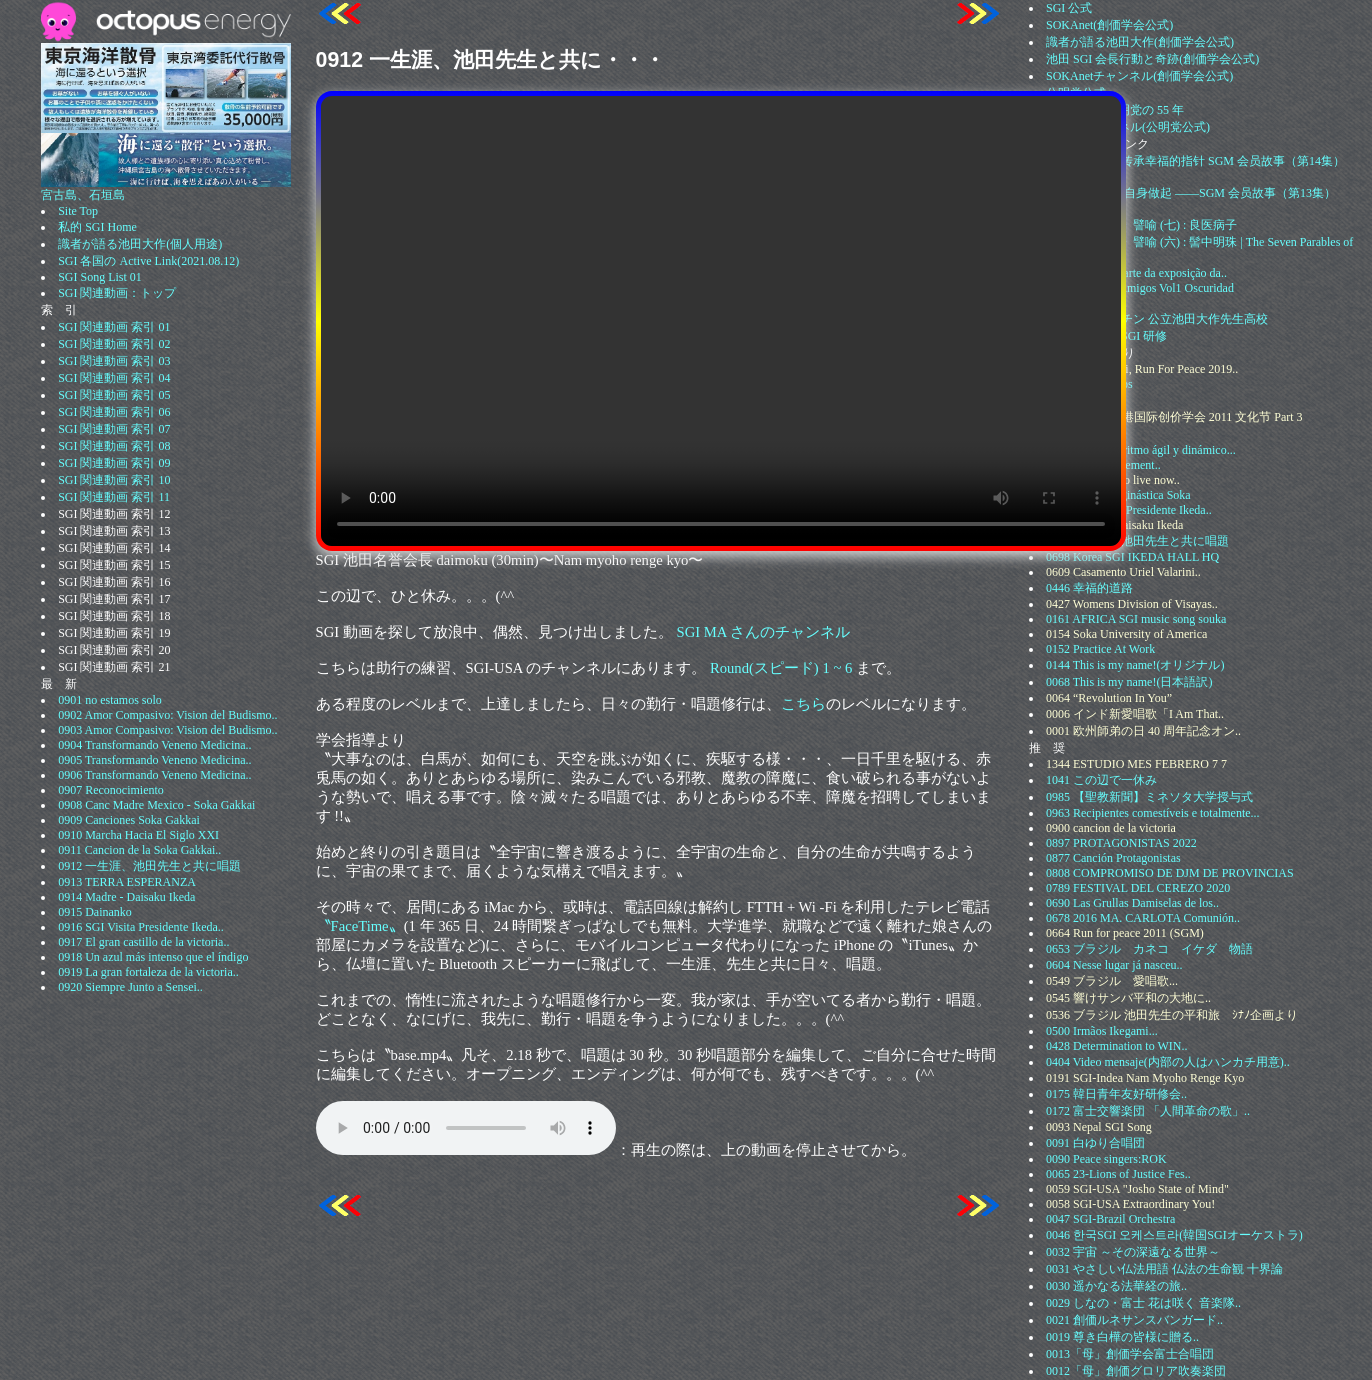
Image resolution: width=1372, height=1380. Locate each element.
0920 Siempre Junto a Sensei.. (130, 987)
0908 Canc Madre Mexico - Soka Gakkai (156, 805)
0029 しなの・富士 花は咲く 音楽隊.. (1143, 1303)
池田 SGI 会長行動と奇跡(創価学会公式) (1152, 59)
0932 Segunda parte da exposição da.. (1136, 273)
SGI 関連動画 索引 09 (114, 463)
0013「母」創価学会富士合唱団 (1130, 1354)
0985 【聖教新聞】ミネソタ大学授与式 (1149, 797)
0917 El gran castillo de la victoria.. (143, 942)
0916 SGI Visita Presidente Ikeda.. (141, 927)
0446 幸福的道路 (1089, 588)
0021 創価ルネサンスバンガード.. (1134, 1320)
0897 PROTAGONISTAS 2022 (1121, 843)
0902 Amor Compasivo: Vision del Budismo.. (167, 715)
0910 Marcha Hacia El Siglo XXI (138, 835)
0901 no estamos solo (110, 700)
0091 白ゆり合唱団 (1095, 1143)
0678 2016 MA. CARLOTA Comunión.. (1143, 918)
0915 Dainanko (95, 912)
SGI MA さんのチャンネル (764, 632)
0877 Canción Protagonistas (1113, 858)
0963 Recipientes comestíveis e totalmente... (1153, 813)
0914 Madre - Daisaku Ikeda (126, 897)
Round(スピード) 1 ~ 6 (781, 668)
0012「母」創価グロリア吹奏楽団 (1136, 1371)
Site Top (78, 211)
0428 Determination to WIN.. (1116, 1046)
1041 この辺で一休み (1101, 780)
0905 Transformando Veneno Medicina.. (154, 760)
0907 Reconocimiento (111, 790)
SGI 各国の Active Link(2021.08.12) (148, 261)
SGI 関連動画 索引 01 (114, 327)
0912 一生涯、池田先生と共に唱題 (149, 866)
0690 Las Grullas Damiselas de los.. (1132, 903)
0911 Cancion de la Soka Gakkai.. (139, 850)
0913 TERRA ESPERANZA (127, 882)
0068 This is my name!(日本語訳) (1129, 682)
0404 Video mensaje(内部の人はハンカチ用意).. (1168, 1062)
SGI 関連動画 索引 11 (114, 497)
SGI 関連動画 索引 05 (114, 395)
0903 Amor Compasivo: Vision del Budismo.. (167, 730)
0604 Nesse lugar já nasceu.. (1114, 965)
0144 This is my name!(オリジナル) (1135, 665)
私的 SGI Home (97, 227)
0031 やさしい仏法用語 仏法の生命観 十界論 (1164, 1269)
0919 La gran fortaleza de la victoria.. (148, 972)
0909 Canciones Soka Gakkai (129, 820)
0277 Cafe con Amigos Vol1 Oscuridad (1140, 288)
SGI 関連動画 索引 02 (114, 344)
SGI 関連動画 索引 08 (114, 446)
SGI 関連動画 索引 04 (114, 378)
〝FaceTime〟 (360, 926)
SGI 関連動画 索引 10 (114, 480)
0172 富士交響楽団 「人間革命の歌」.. (1148, 1111)
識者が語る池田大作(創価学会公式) (1140, 42)
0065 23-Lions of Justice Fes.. (1118, 1174)
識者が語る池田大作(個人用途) (140, 244)
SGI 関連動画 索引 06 (114, 412)
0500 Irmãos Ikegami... (1102, 1031)
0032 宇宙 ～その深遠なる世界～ (1133, 1252)
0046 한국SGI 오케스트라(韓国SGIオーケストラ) (1174, 1235)
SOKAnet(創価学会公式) (1109, 25)
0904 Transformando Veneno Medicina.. (154, 745)
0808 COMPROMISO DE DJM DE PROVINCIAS (1170, 873)
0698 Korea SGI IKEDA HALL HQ (1132, 557)
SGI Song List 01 (100, 277)
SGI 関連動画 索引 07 (114, 429)
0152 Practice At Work (1100, 649)
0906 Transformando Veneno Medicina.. (154, 775)
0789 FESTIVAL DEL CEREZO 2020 (1138, 888)
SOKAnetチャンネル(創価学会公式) (1139, 76)
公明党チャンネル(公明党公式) (1128, 127)
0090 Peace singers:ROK (1106, 1159)
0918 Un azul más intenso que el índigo (153, 957)
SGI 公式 (1069, 8)
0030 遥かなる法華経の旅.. (1116, 1286)
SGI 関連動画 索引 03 (114, 361)
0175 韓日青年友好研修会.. (1116, 1094)
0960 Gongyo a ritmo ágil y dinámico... (1141, 450)
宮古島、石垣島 (166, 189)
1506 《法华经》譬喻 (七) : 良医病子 (1141, 225)
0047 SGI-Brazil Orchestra (1110, 1219)
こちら (803, 704)
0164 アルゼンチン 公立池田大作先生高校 (1157, 319)
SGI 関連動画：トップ (117, 293)
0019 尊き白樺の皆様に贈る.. (1122, 1337)
